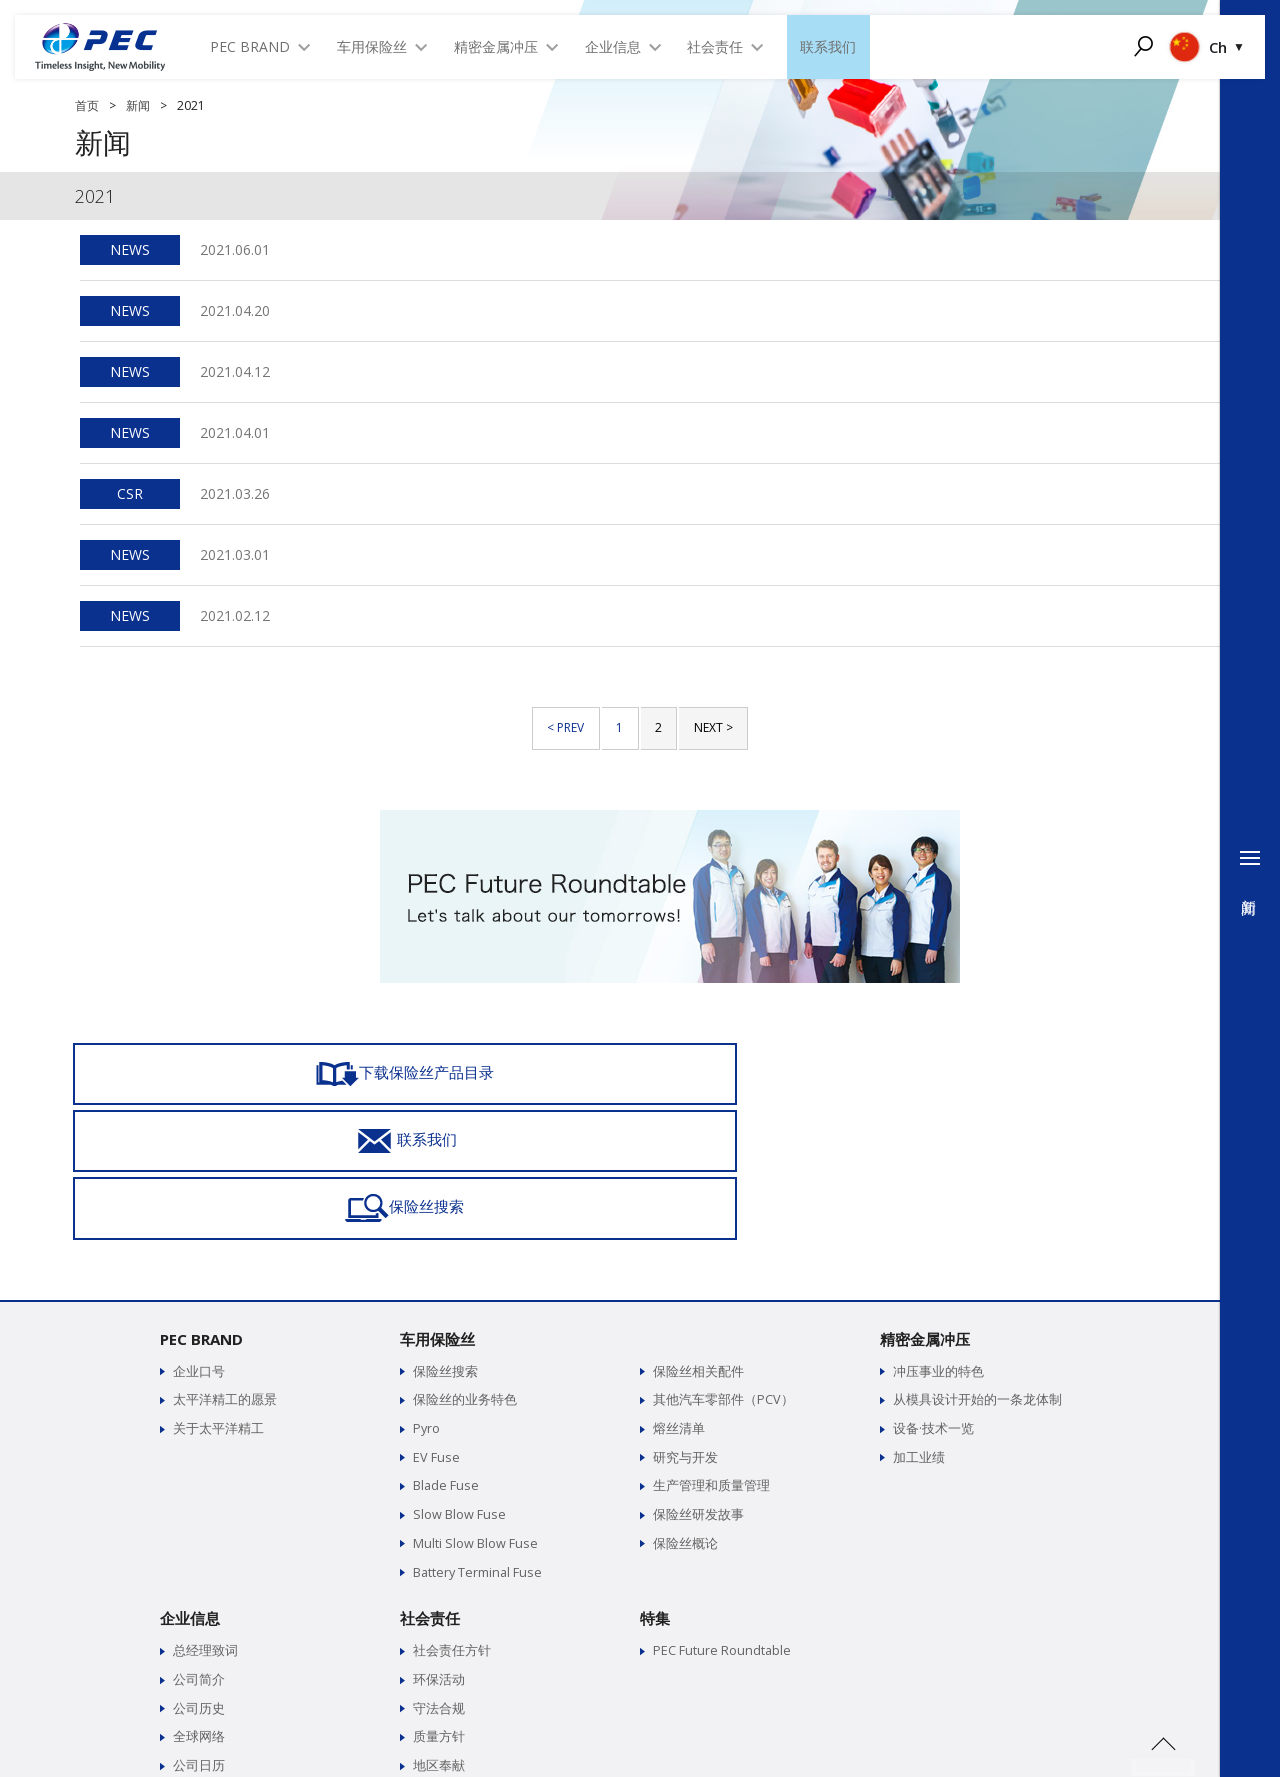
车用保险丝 (437, 1202)
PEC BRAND (201, 1202)
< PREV (565, 727)
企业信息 (190, 1477)
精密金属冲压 (925, 1202)
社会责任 (430, 1477)
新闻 (138, 105)
